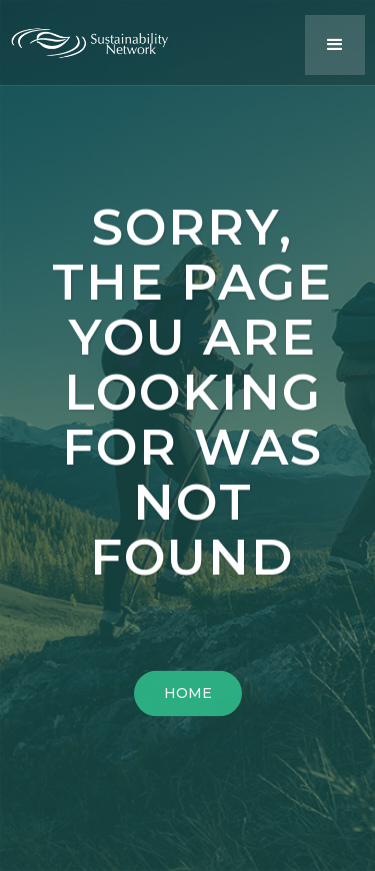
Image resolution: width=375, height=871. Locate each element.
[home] (100, 38)
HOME (188, 697)
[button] (335, 45)
